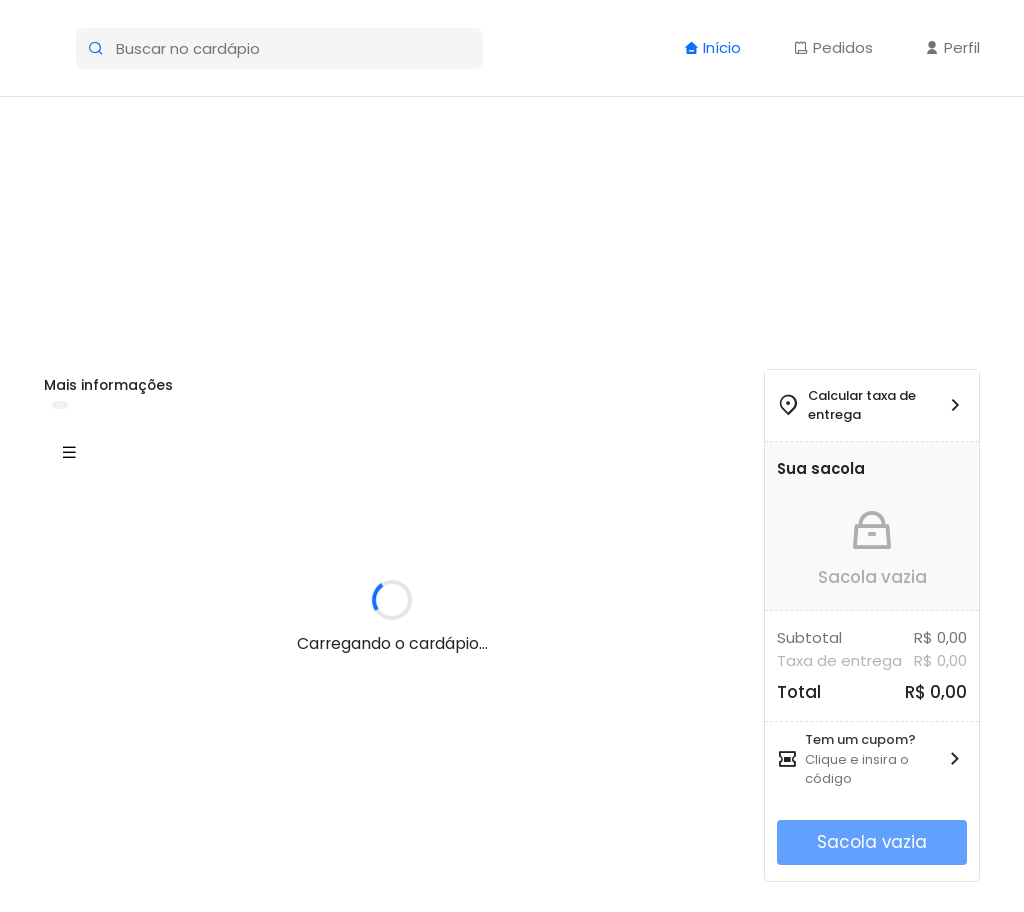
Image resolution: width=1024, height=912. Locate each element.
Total (799, 692)
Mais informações (108, 385)
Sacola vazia (872, 577)
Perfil (952, 47)
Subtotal (809, 637)
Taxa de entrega (839, 660)
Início (712, 47)
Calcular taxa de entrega (862, 405)
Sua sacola (821, 468)
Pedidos (833, 47)
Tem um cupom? (860, 739)
